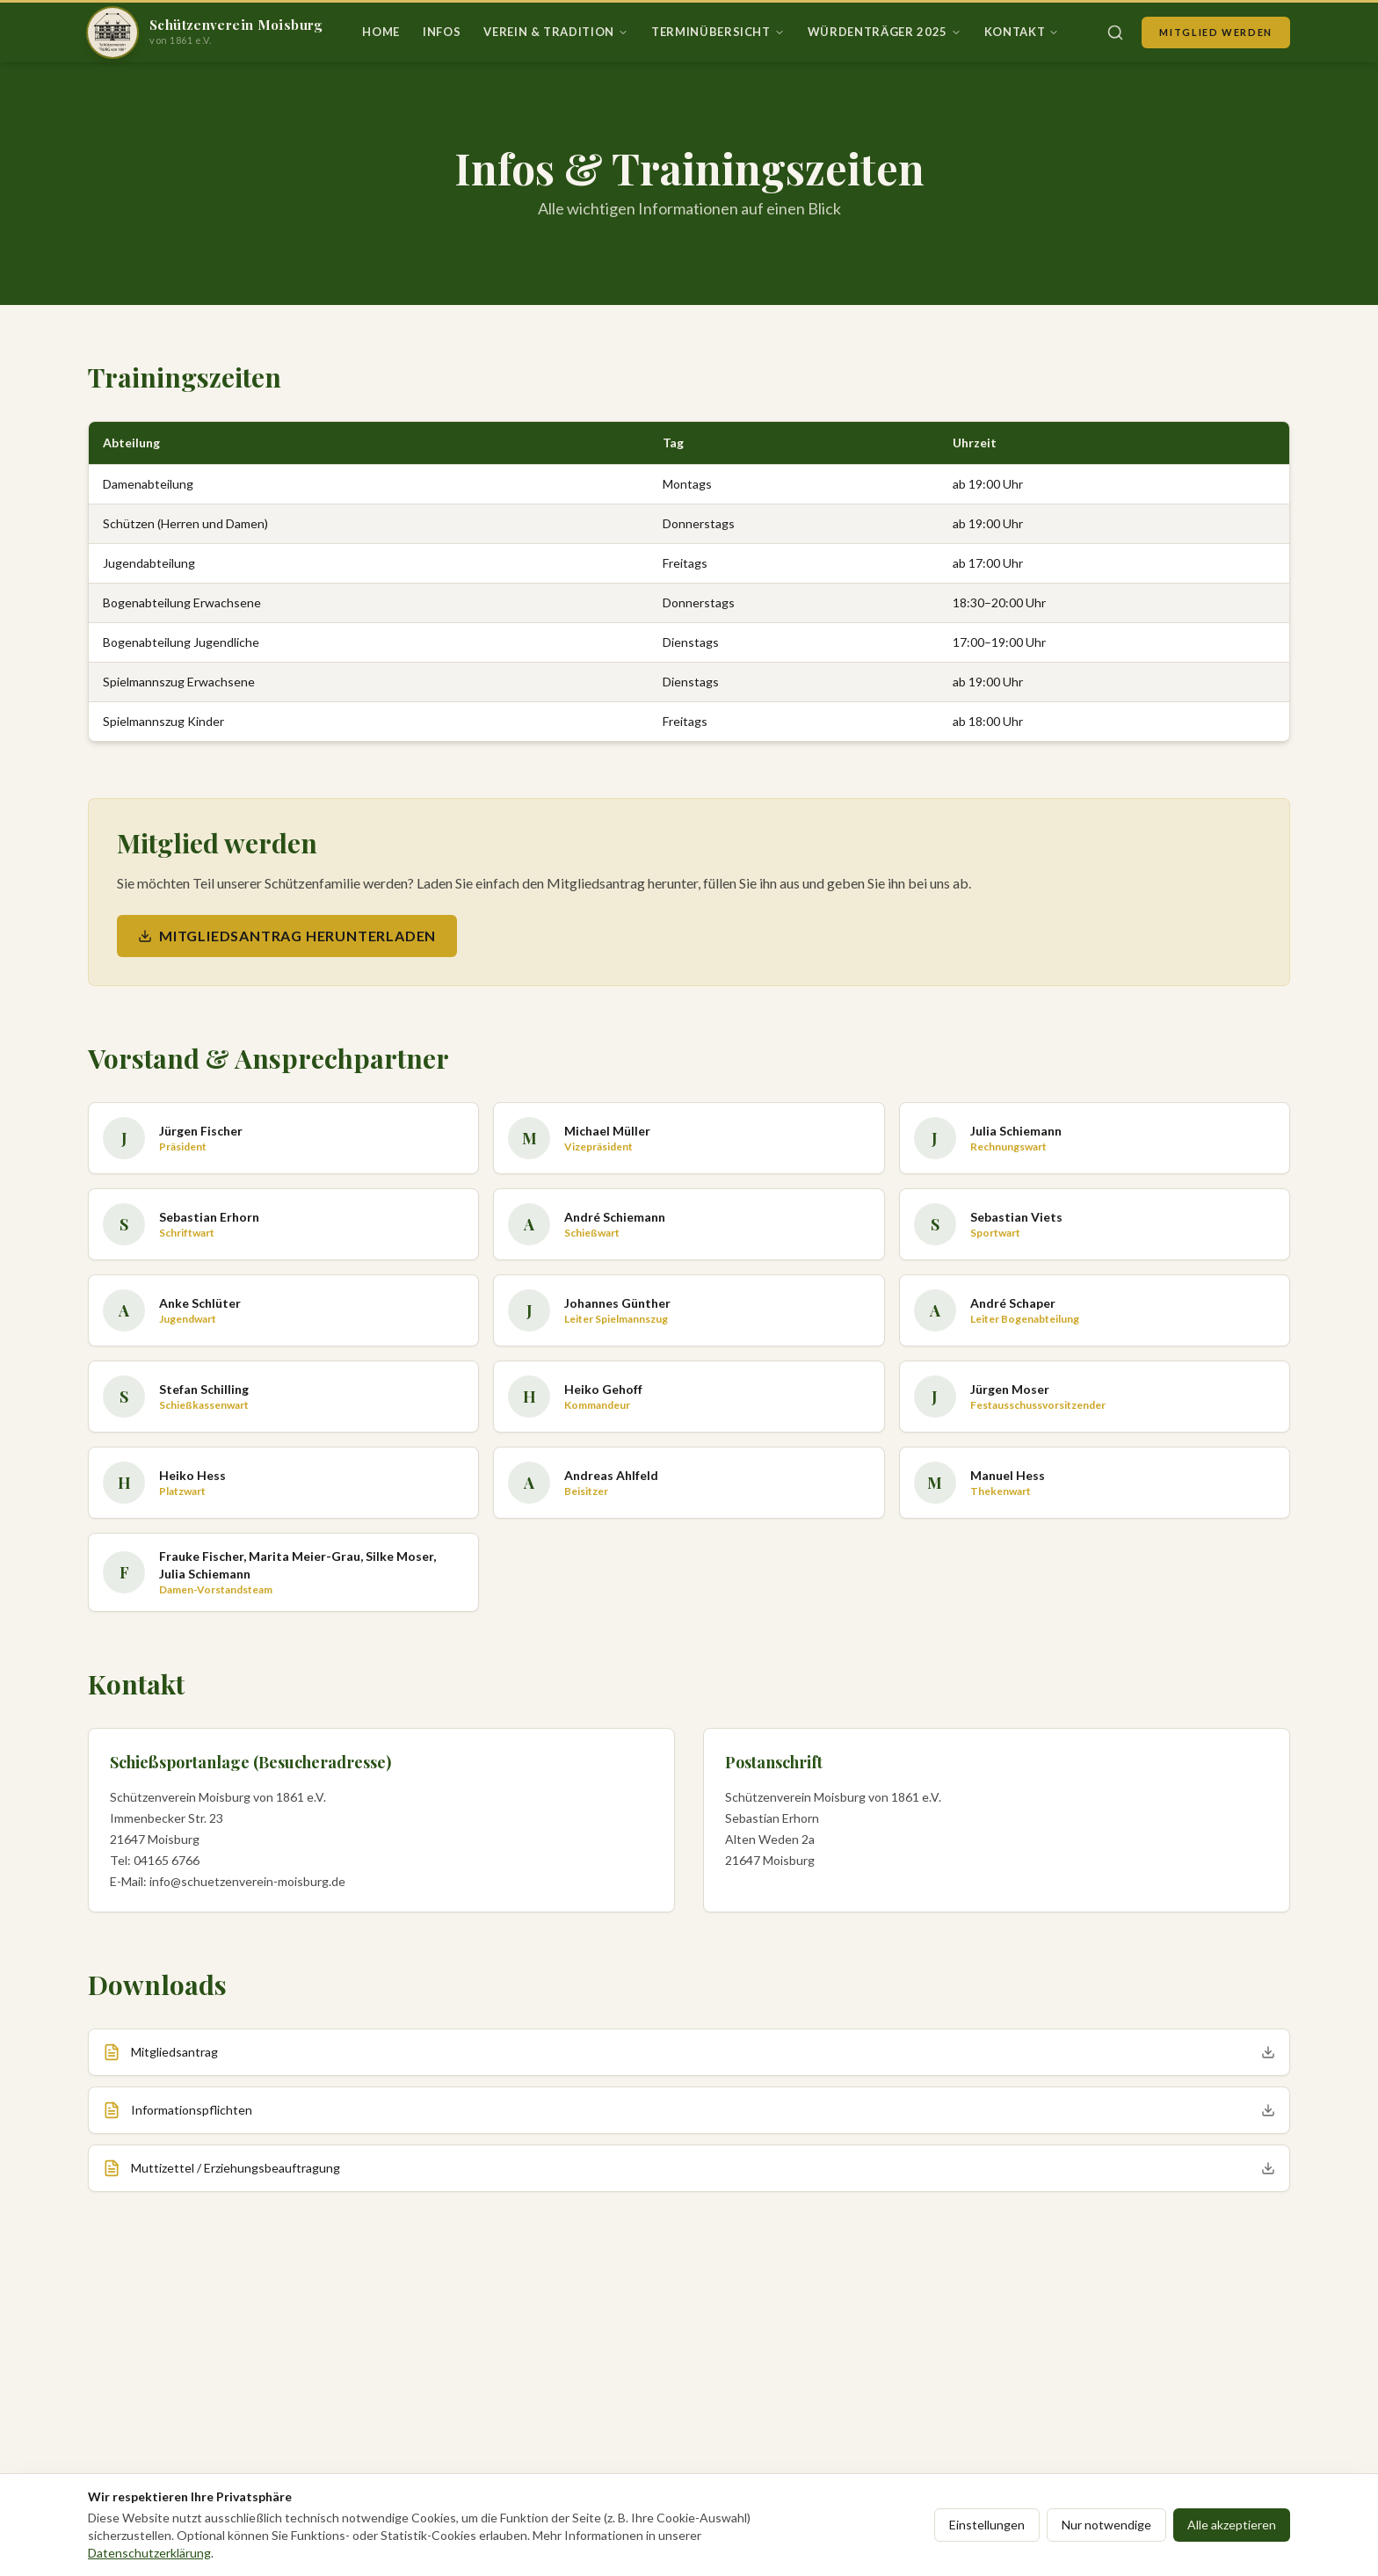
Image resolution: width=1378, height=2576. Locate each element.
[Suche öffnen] (1115, 32)
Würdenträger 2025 (884, 32)
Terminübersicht (718, 32)
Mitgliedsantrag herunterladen (287, 935)
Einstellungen (987, 2524)
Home (381, 32)
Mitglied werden (1216, 32)
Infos (442, 32)
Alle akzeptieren (1231, 2524)
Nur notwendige (1106, 2524)
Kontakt (1022, 32)
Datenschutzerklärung (149, 2552)
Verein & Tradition (555, 32)
